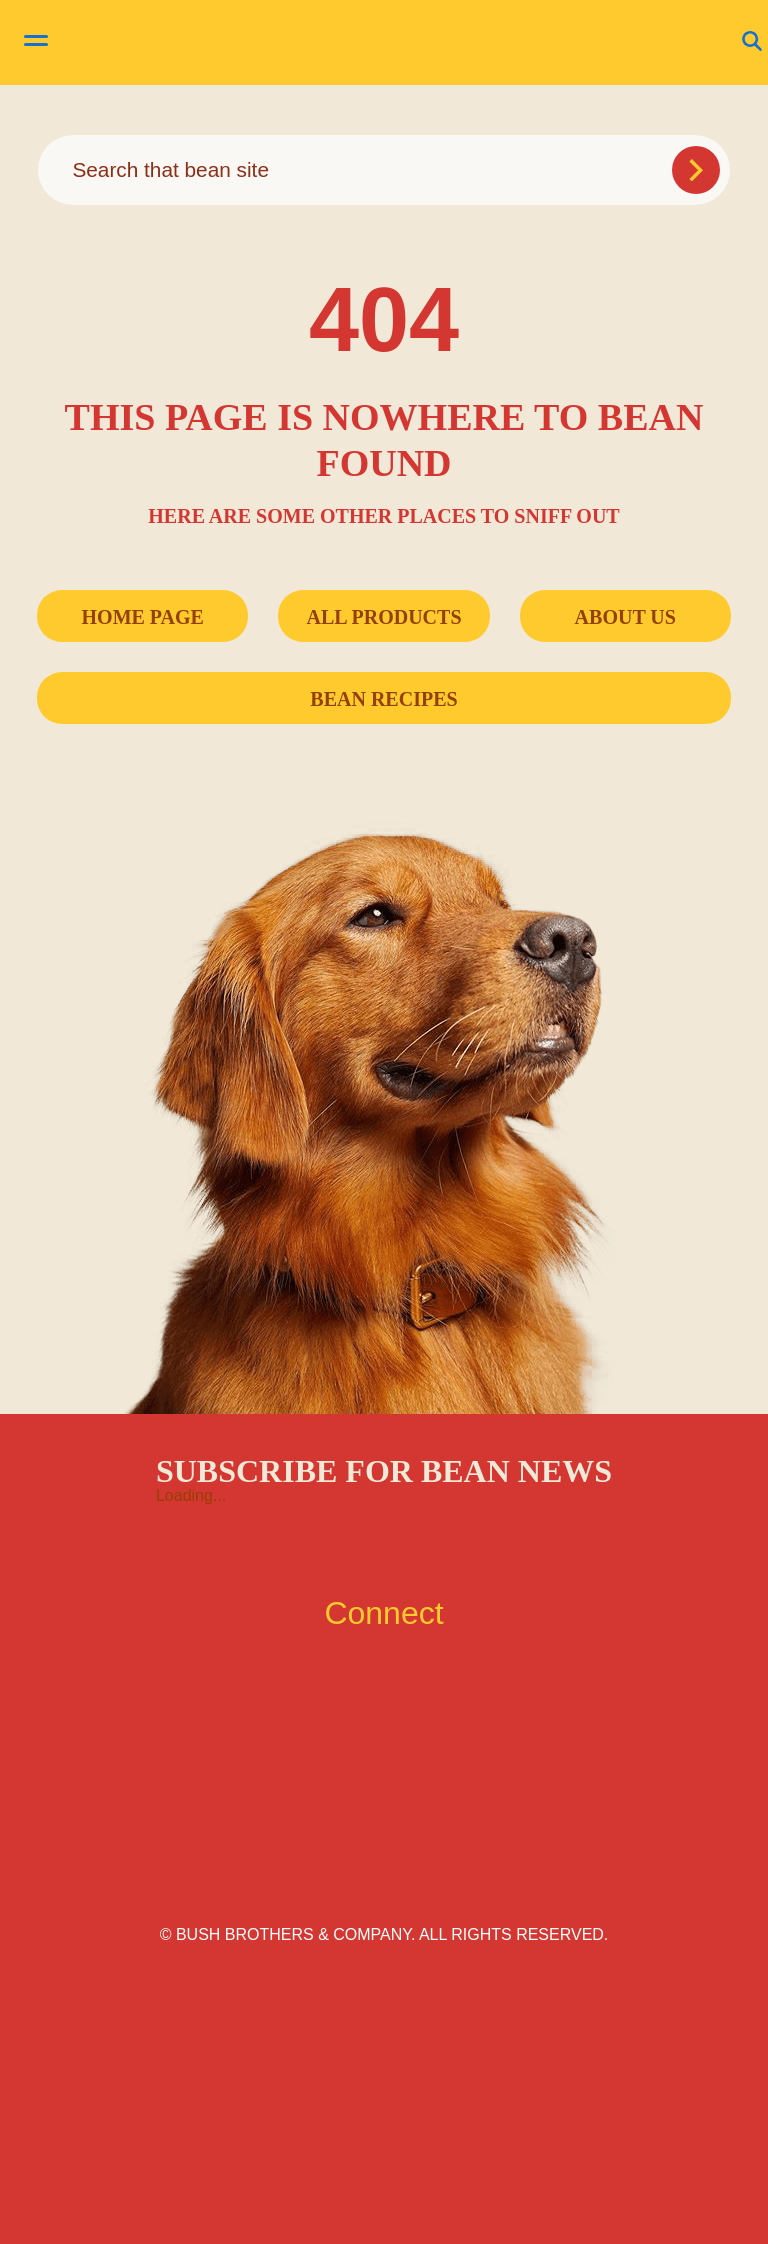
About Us (625, 617)
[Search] (383, 170)
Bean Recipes (383, 699)
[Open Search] (752, 42)
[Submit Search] (696, 170)
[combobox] (383, 170)
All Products (383, 617)
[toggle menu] (36, 43)
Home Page (143, 617)
